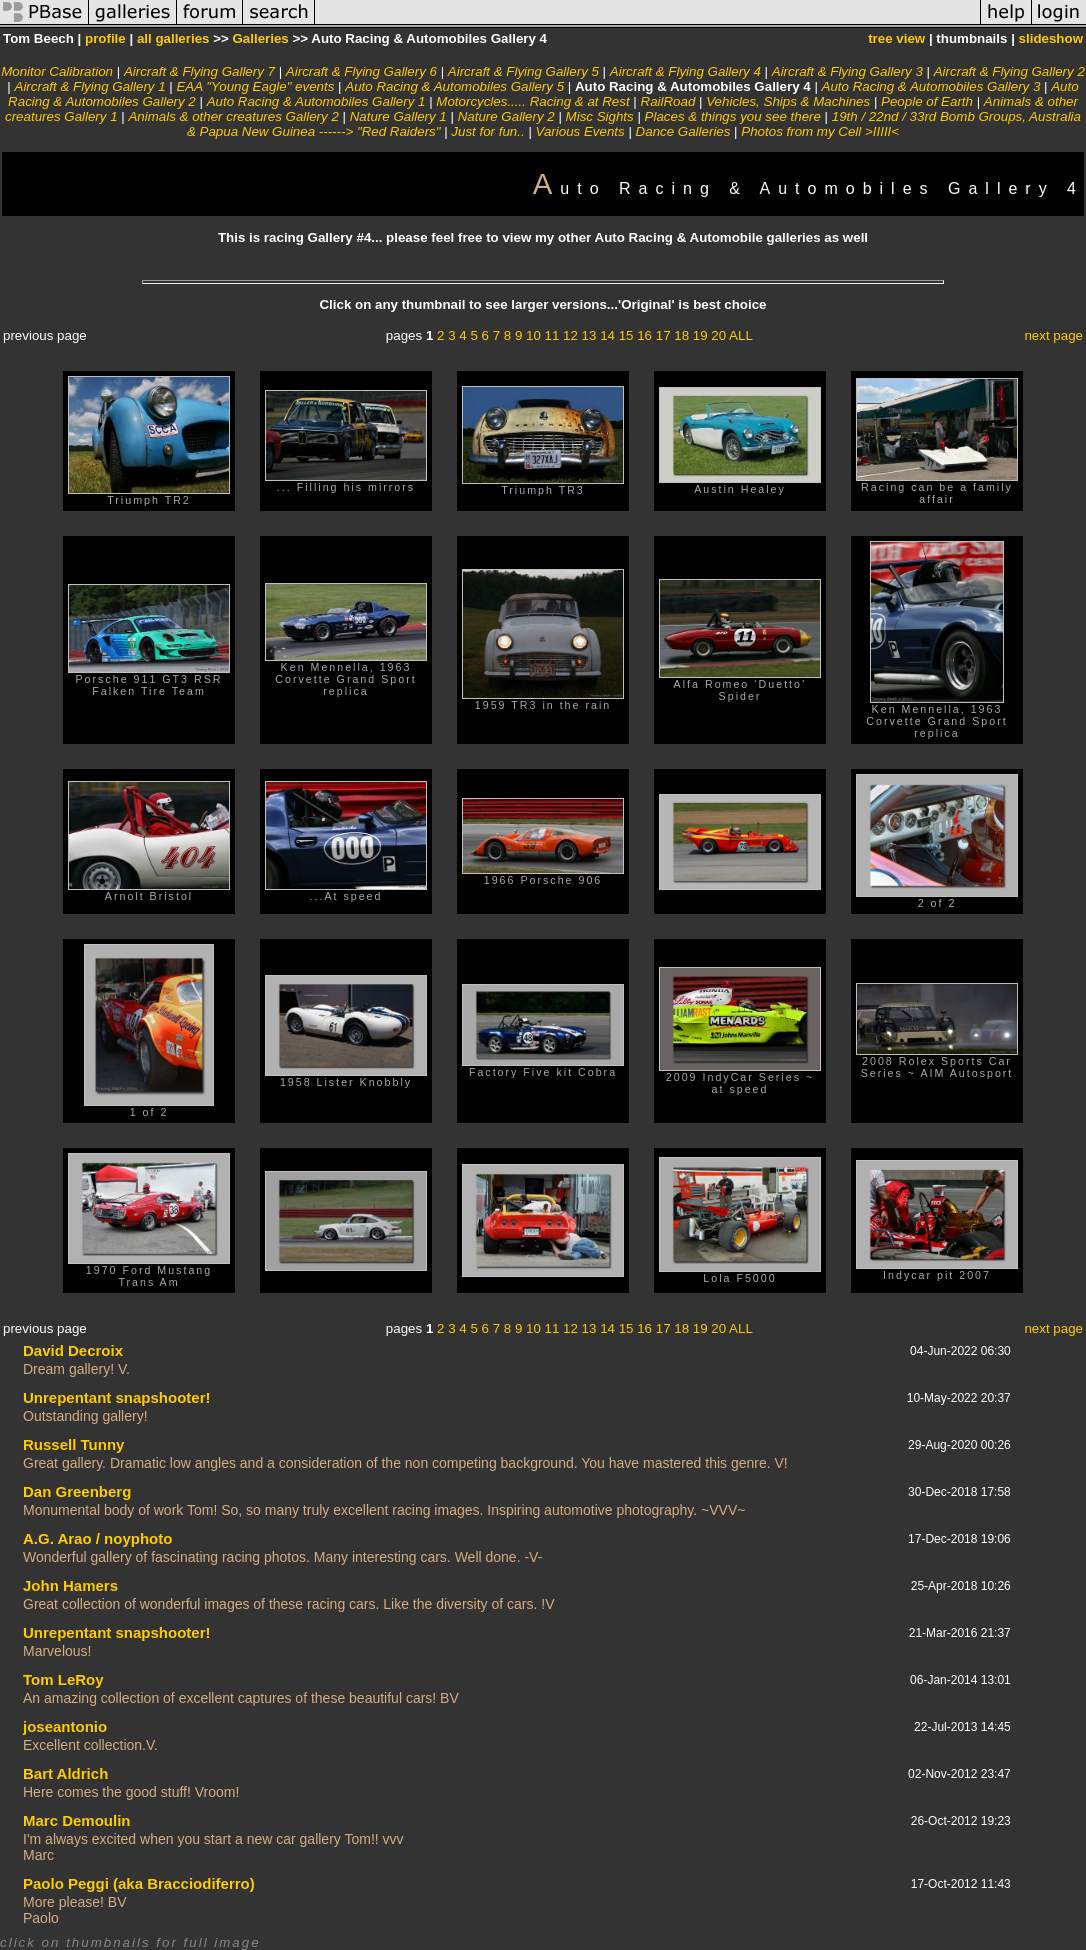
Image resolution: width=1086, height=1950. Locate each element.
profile (105, 38)
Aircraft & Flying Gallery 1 (90, 86)
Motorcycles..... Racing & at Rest (532, 101)
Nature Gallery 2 (506, 116)
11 (552, 335)
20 (718, 335)
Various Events (580, 131)
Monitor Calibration (57, 71)
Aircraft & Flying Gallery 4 (685, 71)
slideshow (1051, 38)
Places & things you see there (733, 116)
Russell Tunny (73, 1444)
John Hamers (70, 1585)
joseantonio (65, 1726)
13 (589, 335)
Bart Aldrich (65, 1773)
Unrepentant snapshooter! (117, 1397)
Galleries (260, 38)
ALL (741, 335)
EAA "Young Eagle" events (255, 86)
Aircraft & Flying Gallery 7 (199, 71)
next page (1053, 335)
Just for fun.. (487, 131)
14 (607, 335)
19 (700, 335)
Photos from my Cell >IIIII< (820, 131)
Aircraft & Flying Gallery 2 (1009, 71)
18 (681, 335)
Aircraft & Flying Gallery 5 (523, 71)
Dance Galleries (683, 131)
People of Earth (927, 101)
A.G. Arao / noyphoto (97, 1538)
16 (644, 335)
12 (570, 335)
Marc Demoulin (77, 1820)
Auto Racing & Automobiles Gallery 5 (454, 86)
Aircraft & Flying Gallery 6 (361, 71)
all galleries (173, 38)
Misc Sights (600, 116)
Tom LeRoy (63, 1679)
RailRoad (668, 101)
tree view (896, 38)
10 (533, 335)
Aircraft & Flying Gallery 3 (847, 71)
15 (626, 335)
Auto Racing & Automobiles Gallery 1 (316, 101)
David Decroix (73, 1350)
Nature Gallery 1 (398, 116)
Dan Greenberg (77, 1491)
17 (663, 335)
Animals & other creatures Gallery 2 (233, 116)
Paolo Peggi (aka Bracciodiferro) (139, 1883)
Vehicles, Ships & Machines (788, 101)
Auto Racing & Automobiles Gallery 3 (931, 86)
